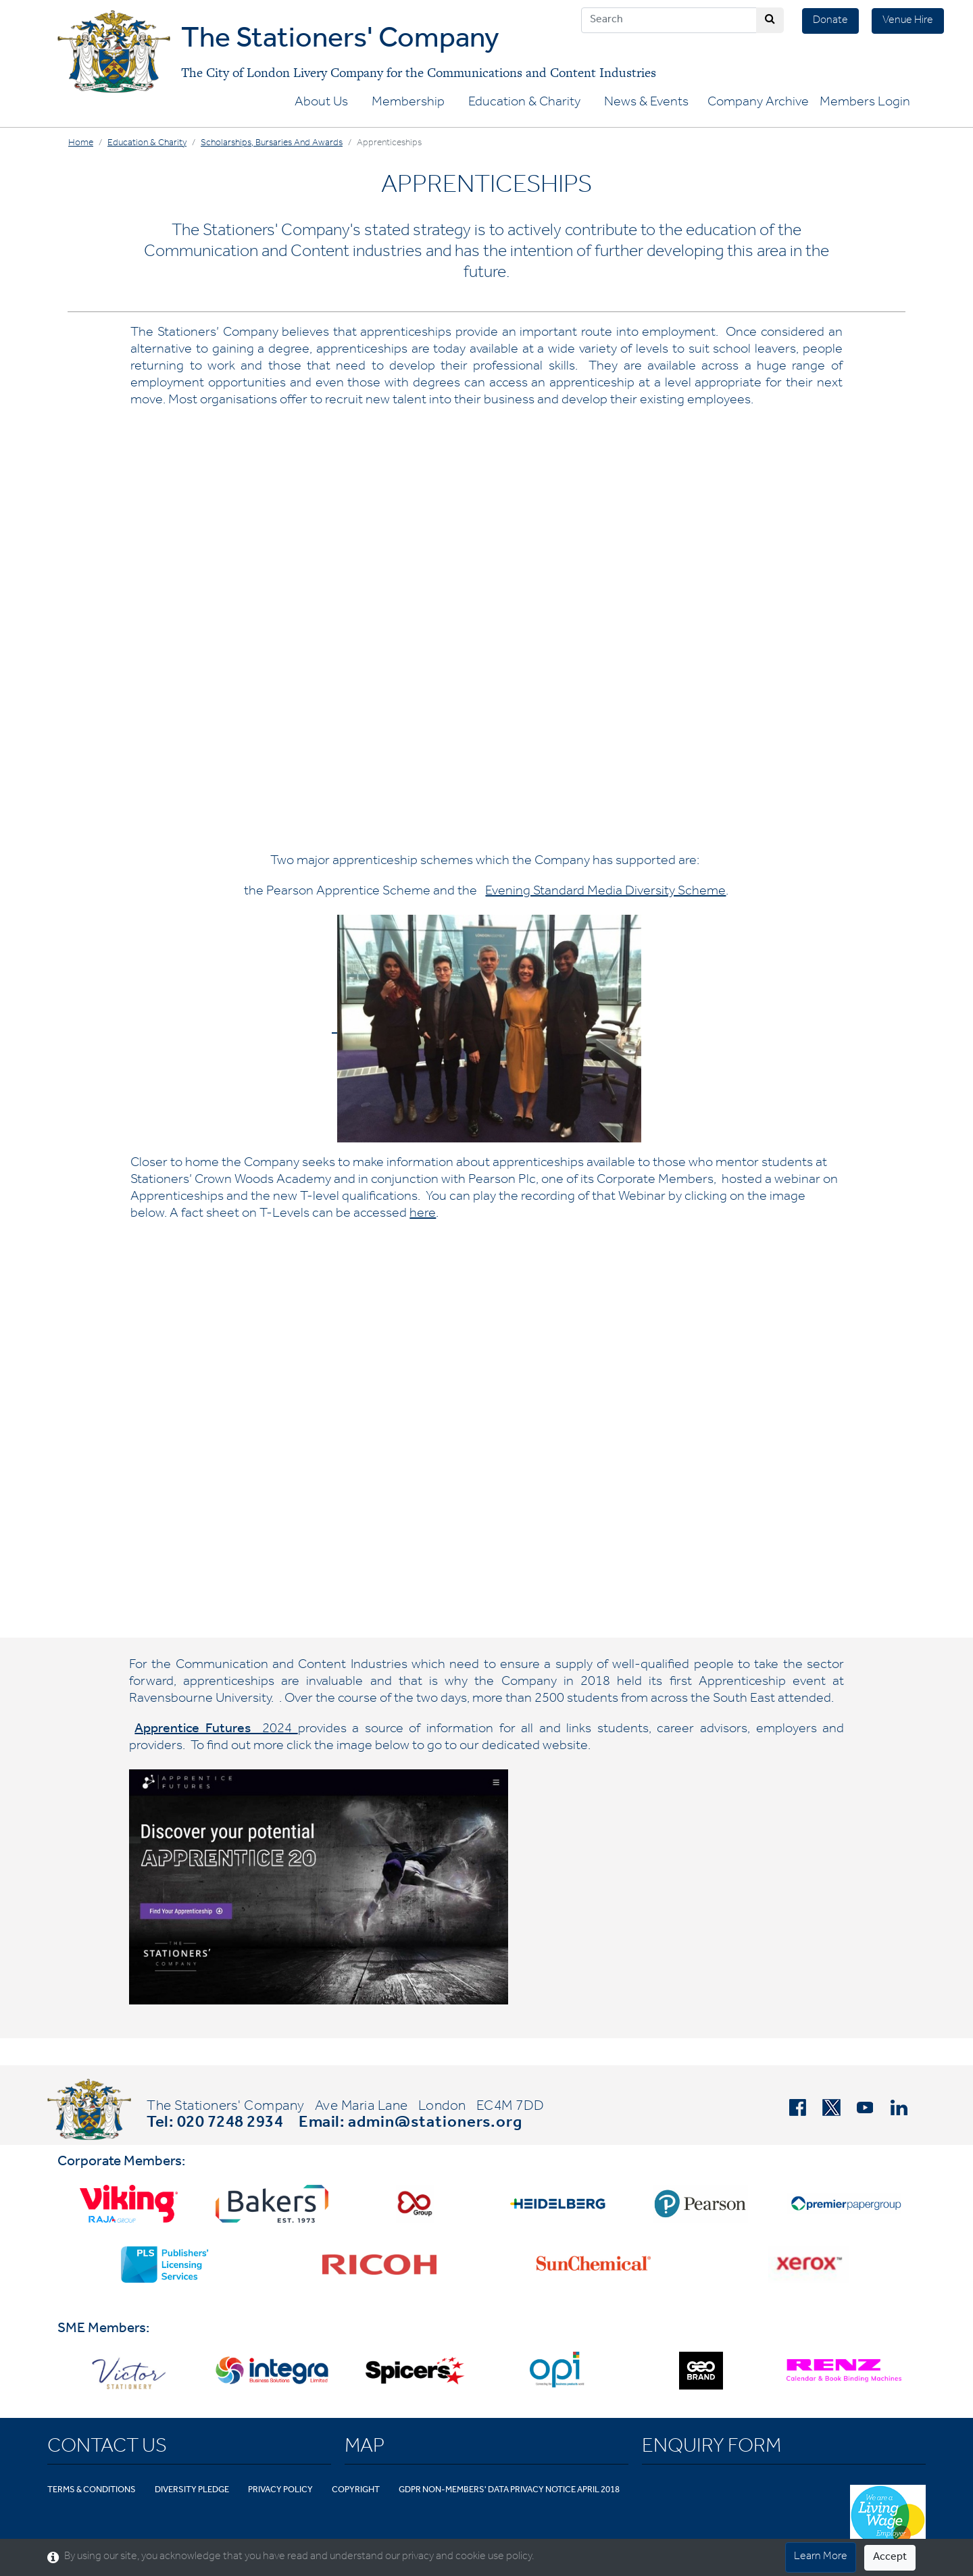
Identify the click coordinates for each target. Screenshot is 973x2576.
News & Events (646, 103)
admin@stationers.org (435, 2124)
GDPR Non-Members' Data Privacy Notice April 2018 (509, 2490)
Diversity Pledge (192, 2490)
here (422, 1214)
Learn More (820, 2557)
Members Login (865, 103)
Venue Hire (907, 21)
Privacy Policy (280, 2490)
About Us (321, 103)
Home (80, 144)
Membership (408, 103)
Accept (890, 2557)
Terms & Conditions (91, 2490)
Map (364, 2448)
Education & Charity (524, 103)
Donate (830, 21)
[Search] (669, 20)
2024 (215, 1730)
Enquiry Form (711, 2448)
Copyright (356, 2490)
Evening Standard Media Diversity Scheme (605, 892)
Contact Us (107, 2448)
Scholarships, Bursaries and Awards (272, 144)
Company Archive (758, 103)
